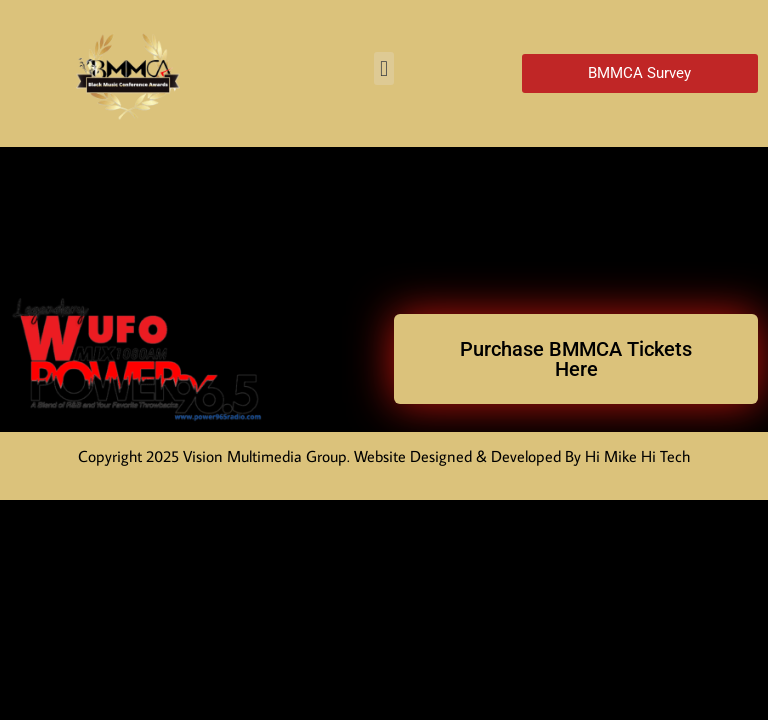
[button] (383, 68)
